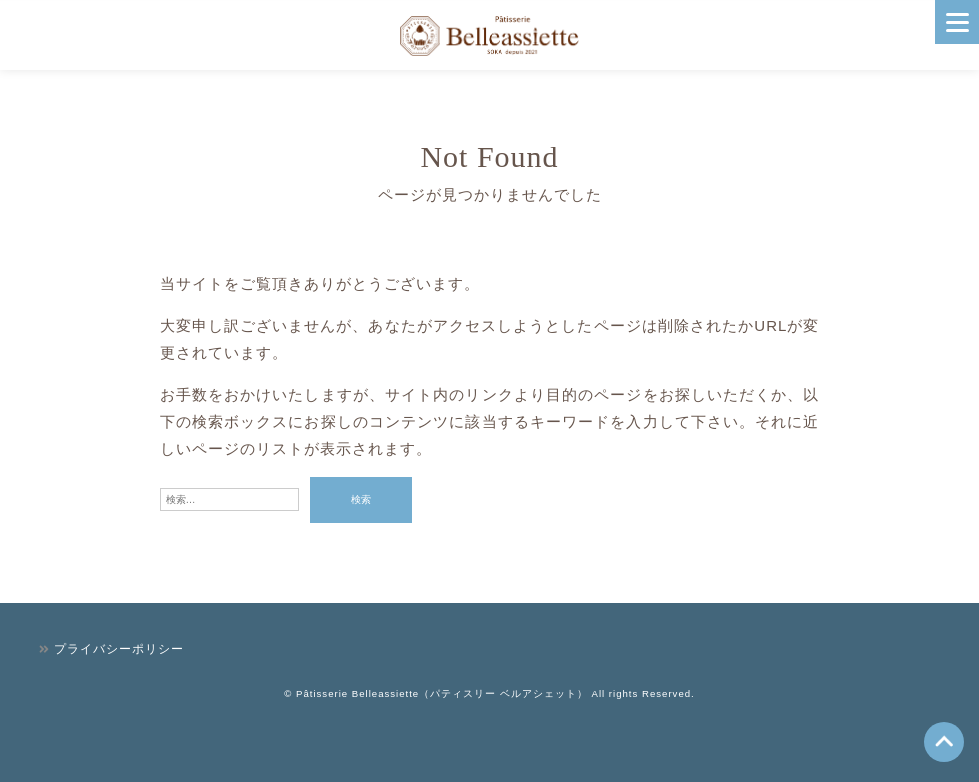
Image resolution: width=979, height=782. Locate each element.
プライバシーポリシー (119, 649)
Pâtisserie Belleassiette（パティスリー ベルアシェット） (442, 693)
